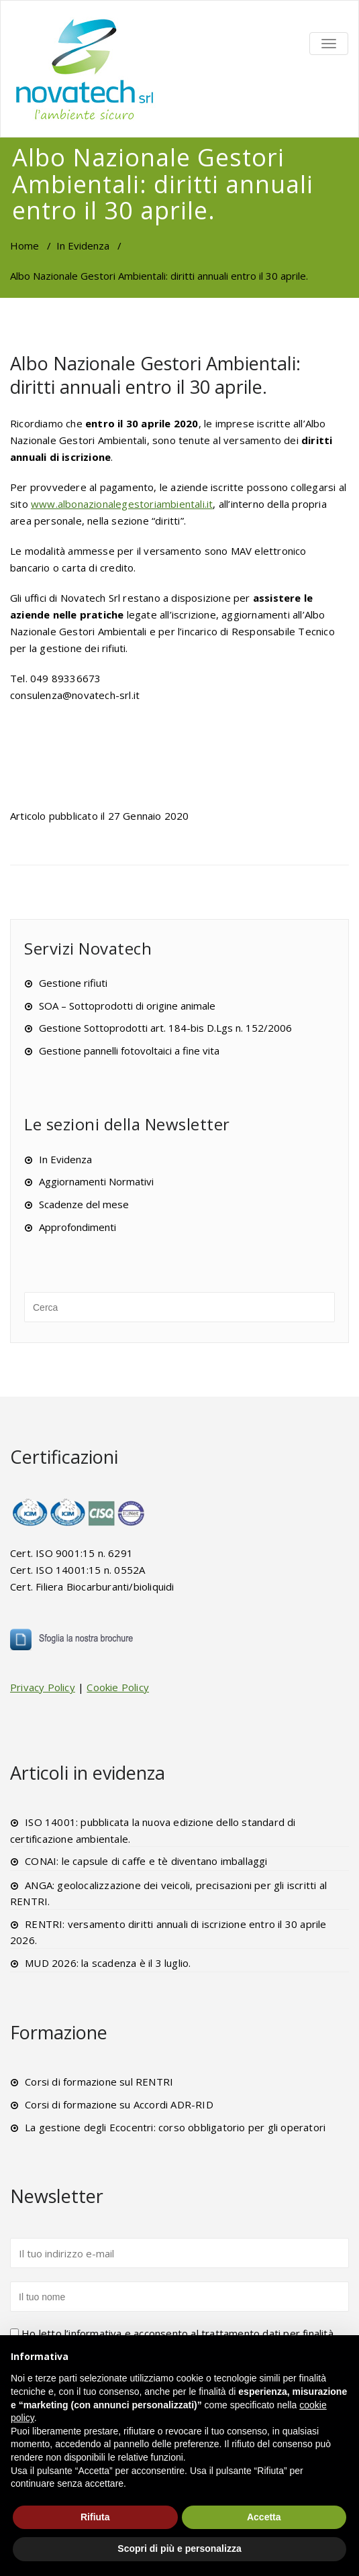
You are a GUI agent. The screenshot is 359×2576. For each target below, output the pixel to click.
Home (24, 245)
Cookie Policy (118, 1687)
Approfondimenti (77, 1227)
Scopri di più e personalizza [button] (179, 2548)
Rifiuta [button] (95, 2517)
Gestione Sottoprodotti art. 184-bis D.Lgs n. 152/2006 (165, 1027)
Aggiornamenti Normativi (96, 1181)
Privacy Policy (42, 1687)
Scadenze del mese (84, 1204)
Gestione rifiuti (73, 982)
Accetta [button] (264, 2517)
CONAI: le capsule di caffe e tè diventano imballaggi (146, 1861)
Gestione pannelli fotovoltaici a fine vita (129, 1050)
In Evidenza (82, 245)
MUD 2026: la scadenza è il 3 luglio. (108, 1963)
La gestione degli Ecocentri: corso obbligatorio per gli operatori (175, 2127)
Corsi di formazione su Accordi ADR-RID (119, 2104)
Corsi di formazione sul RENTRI (99, 2081)
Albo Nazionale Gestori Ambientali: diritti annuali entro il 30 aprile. (155, 375)
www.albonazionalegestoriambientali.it (122, 504)
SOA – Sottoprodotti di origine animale (127, 1005)
